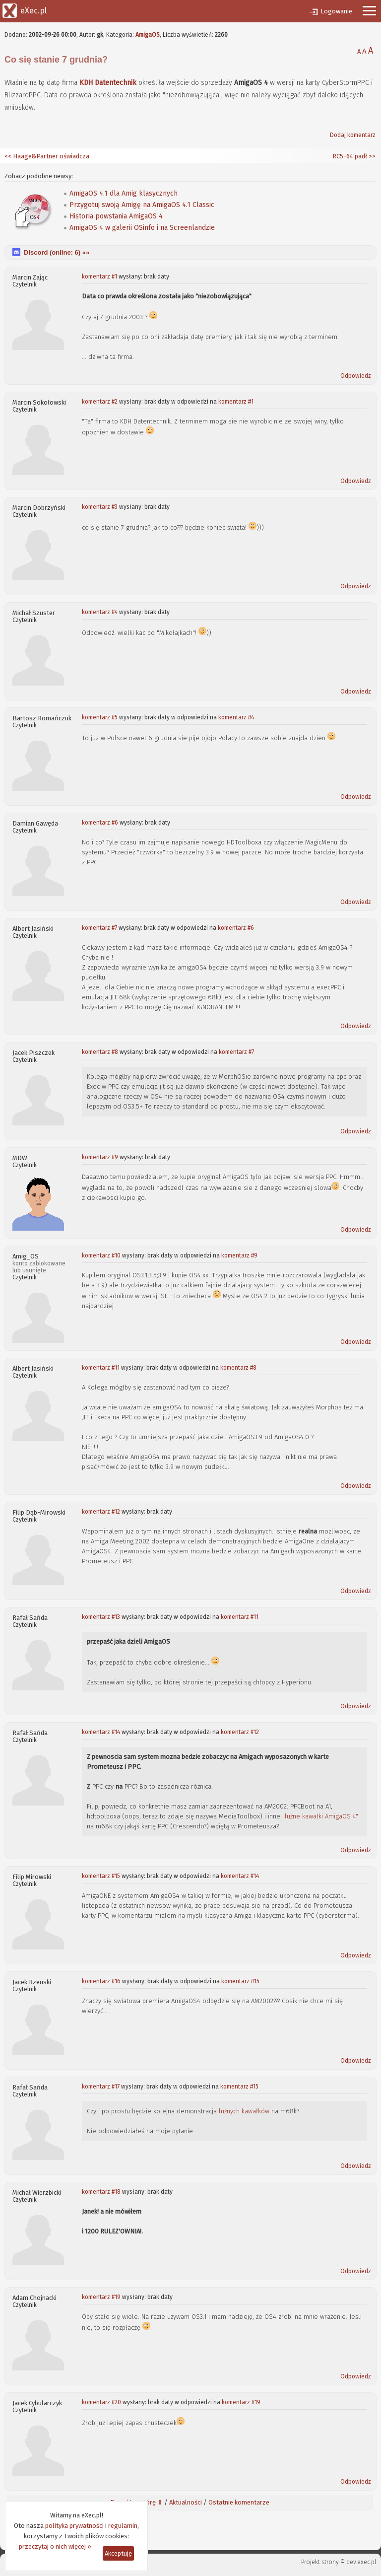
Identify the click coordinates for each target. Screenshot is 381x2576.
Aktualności (185, 2502)
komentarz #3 (100, 506)
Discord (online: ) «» (56, 252)
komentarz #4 (100, 612)
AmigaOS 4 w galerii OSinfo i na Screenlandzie (142, 227)
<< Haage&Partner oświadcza (46, 156)
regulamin (122, 2525)
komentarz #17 (101, 2086)
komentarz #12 (101, 1511)
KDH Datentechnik (107, 82)
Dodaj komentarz (353, 135)
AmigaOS (147, 34)
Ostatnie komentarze (238, 2502)
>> (371, 156)
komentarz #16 (101, 1981)
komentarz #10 (101, 1255)
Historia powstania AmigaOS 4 (116, 216)
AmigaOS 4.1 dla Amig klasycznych (123, 193)
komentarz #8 (100, 1051)
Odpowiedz (355, 375)
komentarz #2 (100, 401)
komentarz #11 (101, 1367)
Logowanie (336, 11)
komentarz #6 (100, 822)
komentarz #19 (101, 2297)
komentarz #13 (101, 1616)
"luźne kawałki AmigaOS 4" (320, 1816)
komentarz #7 (99, 927)
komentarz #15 (101, 1876)
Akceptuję (118, 2553)
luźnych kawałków (244, 2111)
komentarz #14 (101, 1732)
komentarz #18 (101, 2191)
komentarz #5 (100, 717)
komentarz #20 (101, 2402)
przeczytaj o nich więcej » (55, 2546)
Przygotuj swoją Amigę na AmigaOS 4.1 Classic (141, 205)
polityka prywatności (74, 2525)
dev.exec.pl (361, 2562)
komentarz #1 (99, 276)
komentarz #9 (100, 1157)
